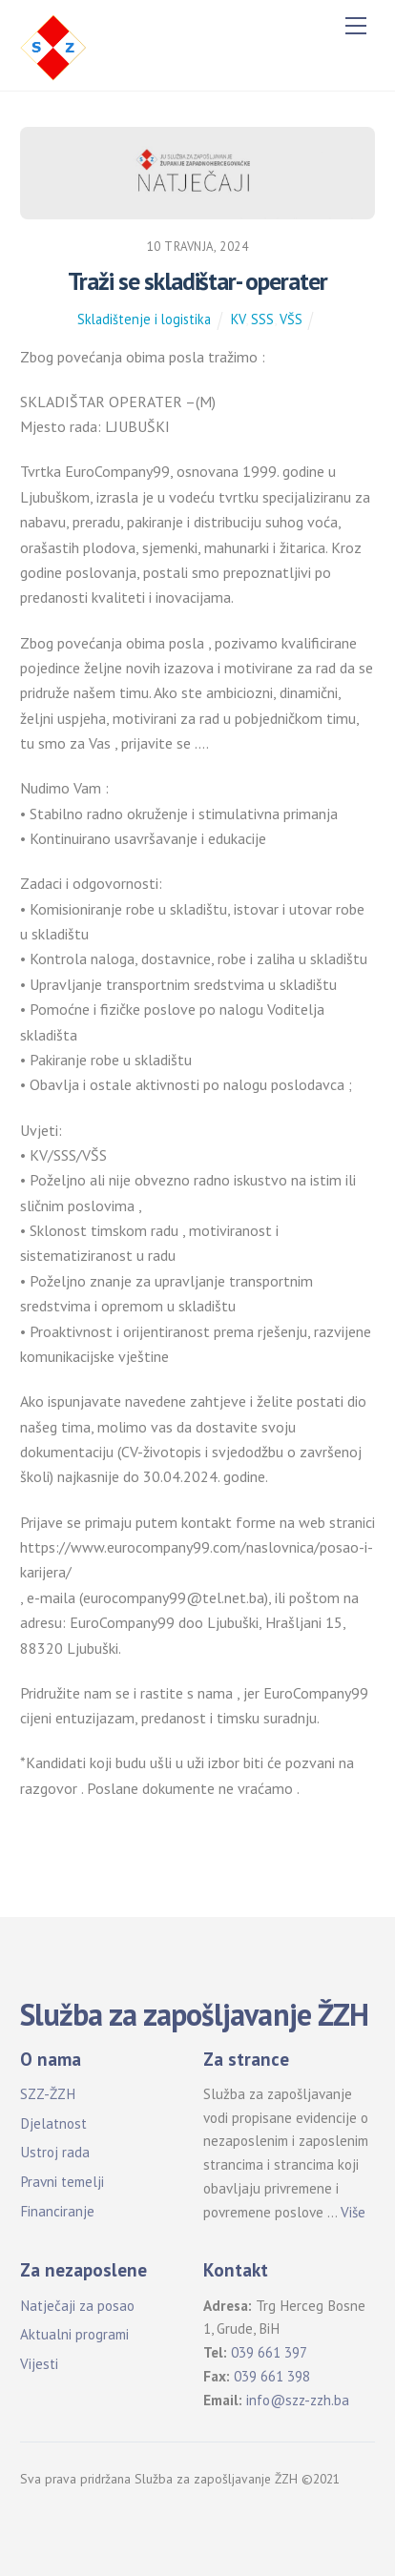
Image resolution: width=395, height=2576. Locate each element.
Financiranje (57, 2211)
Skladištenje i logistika (144, 319)
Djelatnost (53, 2123)
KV (238, 319)
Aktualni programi (74, 2334)
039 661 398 (272, 2376)
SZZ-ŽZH (47, 2094)
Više (353, 2212)
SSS (262, 319)
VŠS (291, 319)
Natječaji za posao (77, 2306)
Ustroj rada (55, 2152)
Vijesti (39, 2364)
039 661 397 (269, 2352)
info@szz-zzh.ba (297, 2400)
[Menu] (356, 26)
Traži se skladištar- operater (197, 281)
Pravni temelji (62, 2182)
